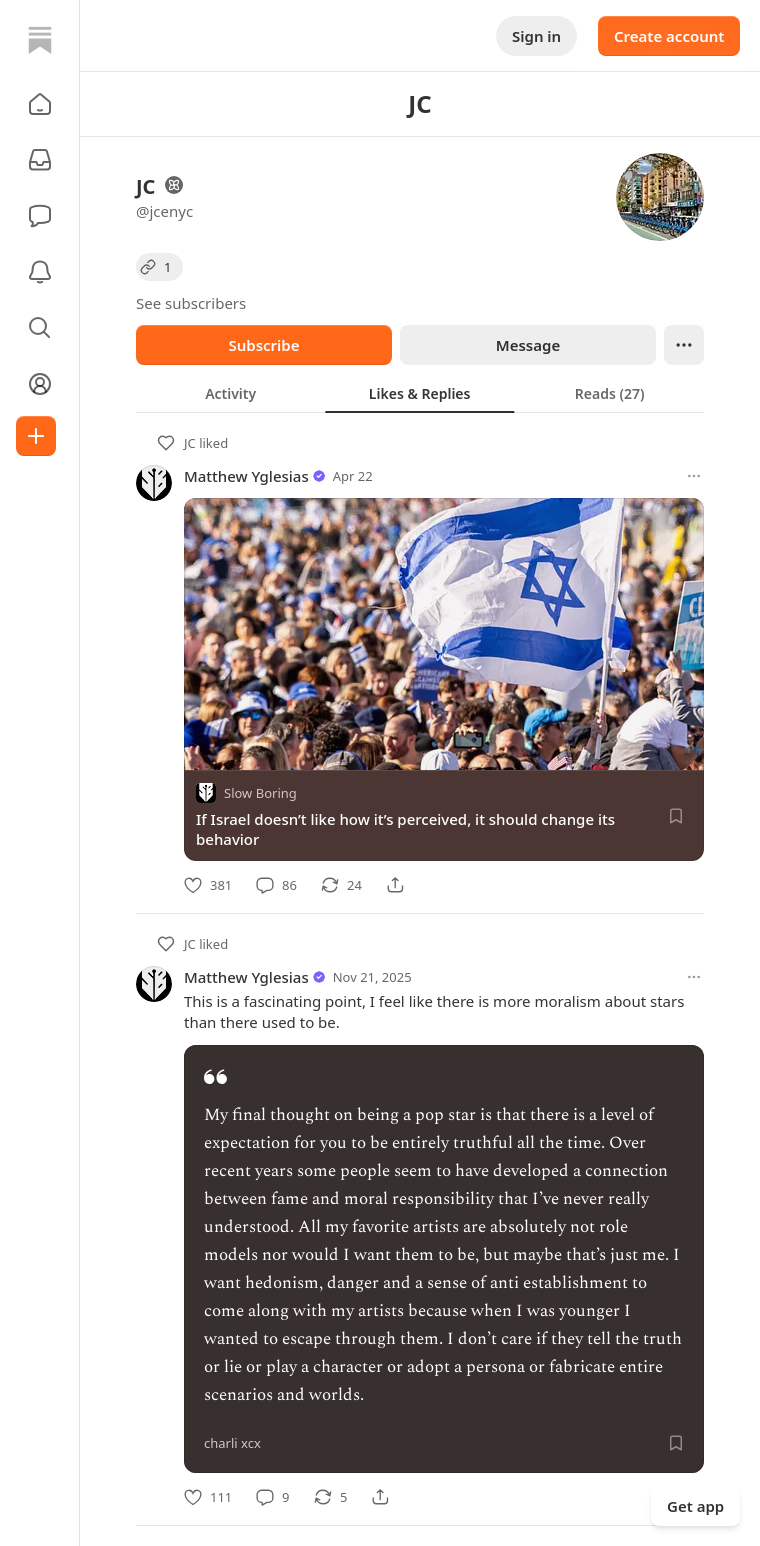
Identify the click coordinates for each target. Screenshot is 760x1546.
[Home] (40, 40)
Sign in (536, 36)
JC (190, 443)
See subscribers (191, 303)
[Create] (36, 436)
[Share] (395, 885)
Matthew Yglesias (246, 476)
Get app (695, 1506)
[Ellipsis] (684, 345)
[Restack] (341, 885)
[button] (40, 104)
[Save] (676, 816)
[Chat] (40, 216)
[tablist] (420, 393)
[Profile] (40, 384)
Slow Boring (260, 793)
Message (528, 345)
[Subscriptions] (40, 160)
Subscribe (263, 345)
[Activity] (40, 272)
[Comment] (276, 885)
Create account (669, 36)
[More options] (694, 476)
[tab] (230, 393)
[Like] (208, 885)
